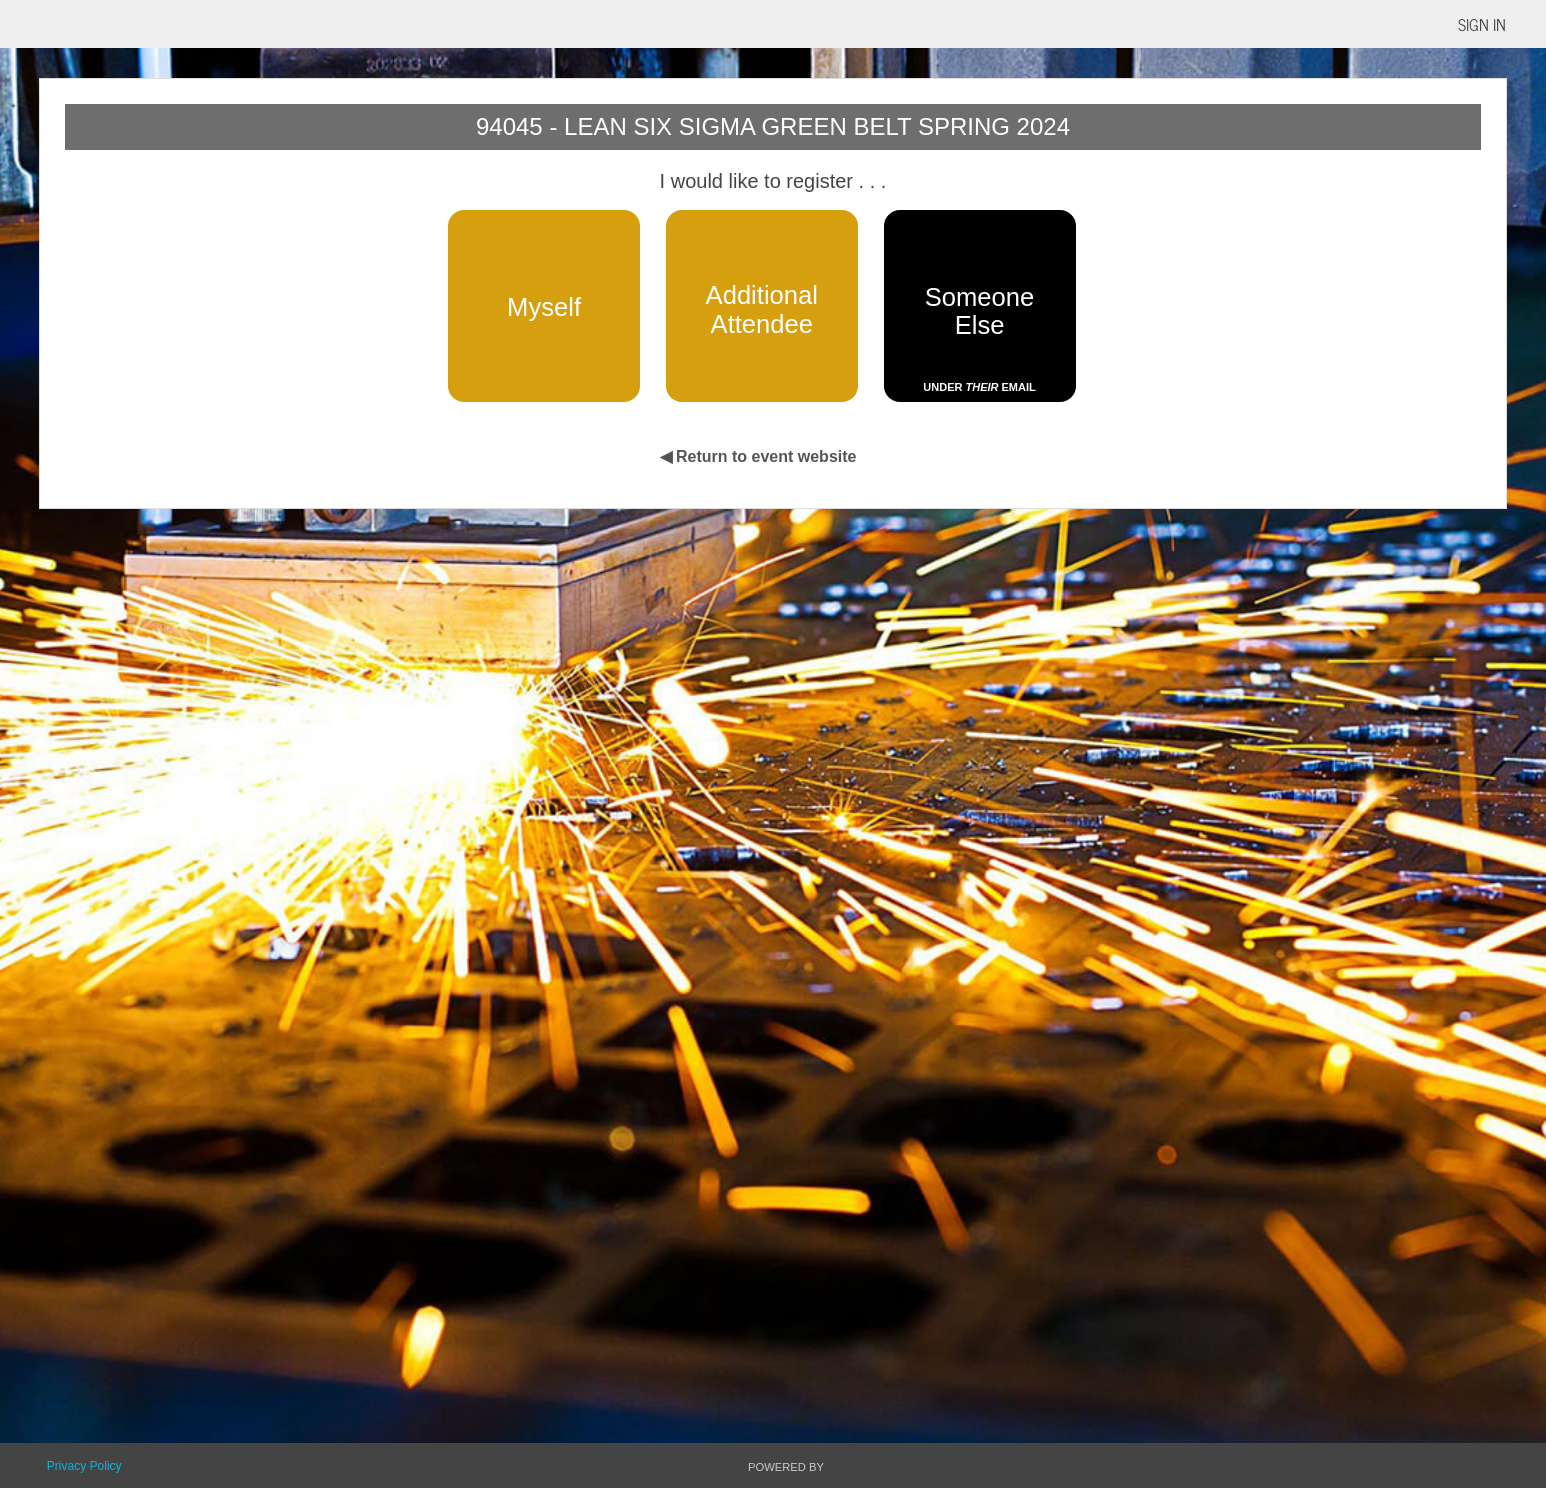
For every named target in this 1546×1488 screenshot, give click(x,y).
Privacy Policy (84, 1466)
